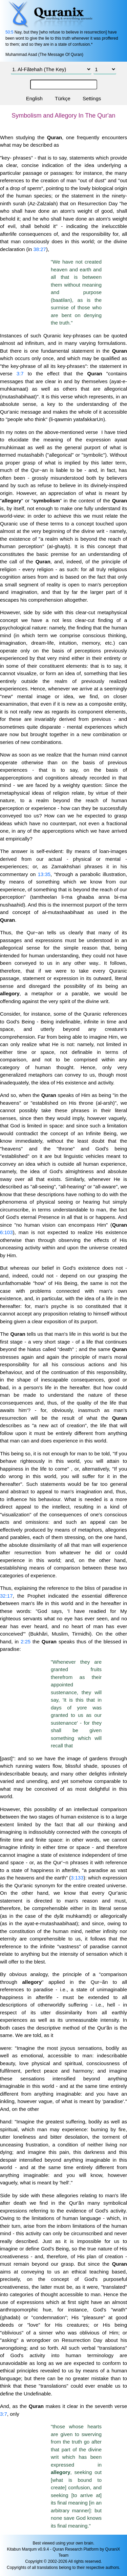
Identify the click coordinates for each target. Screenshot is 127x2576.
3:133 (77, 1878)
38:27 (39, 249)
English (34, 98)
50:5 (9, 32)
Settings (92, 98)
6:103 (6, 1232)
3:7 (20, 373)
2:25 (25, 1641)
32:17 (6, 1596)
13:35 (44, 874)
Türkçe (62, 98)
